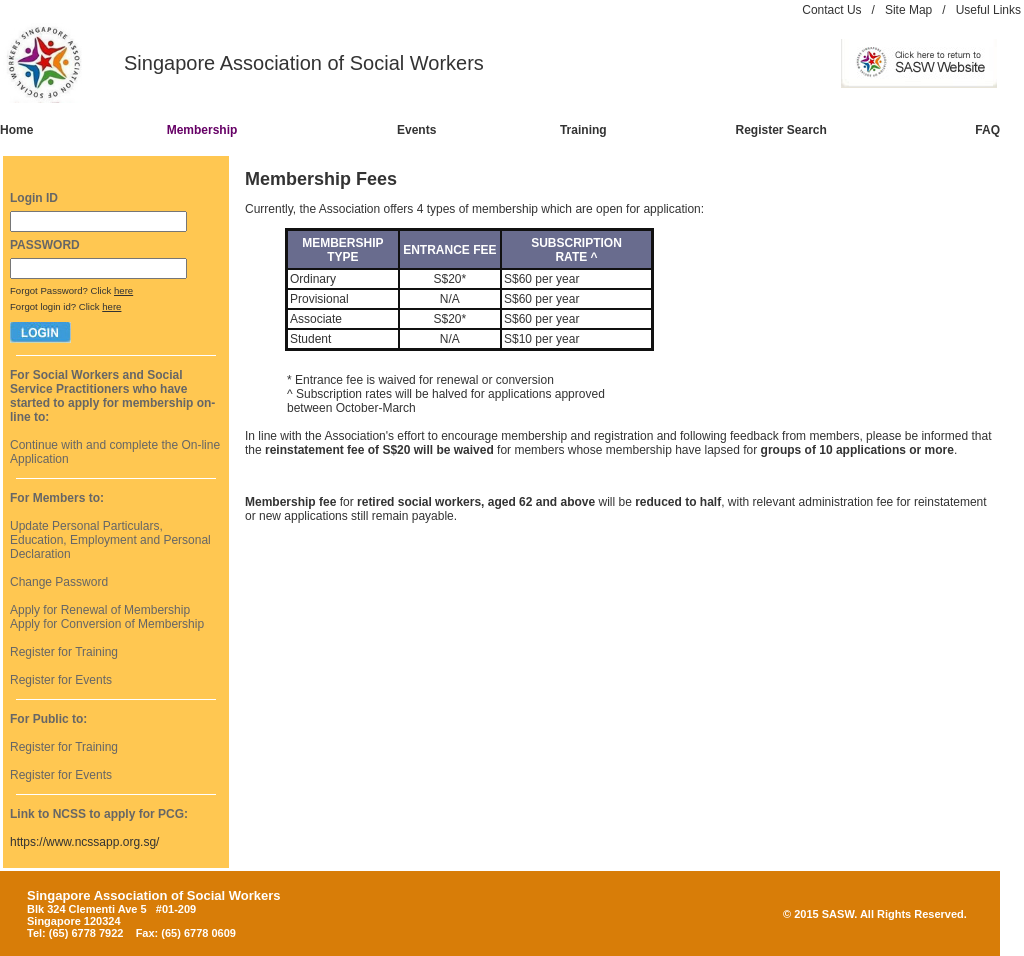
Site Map (908, 10)
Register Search (781, 130)
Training (583, 130)
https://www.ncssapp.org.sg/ (84, 842)
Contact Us (831, 10)
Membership (202, 130)
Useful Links (988, 10)
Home (16, 130)
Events (416, 130)
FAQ (987, 130)
